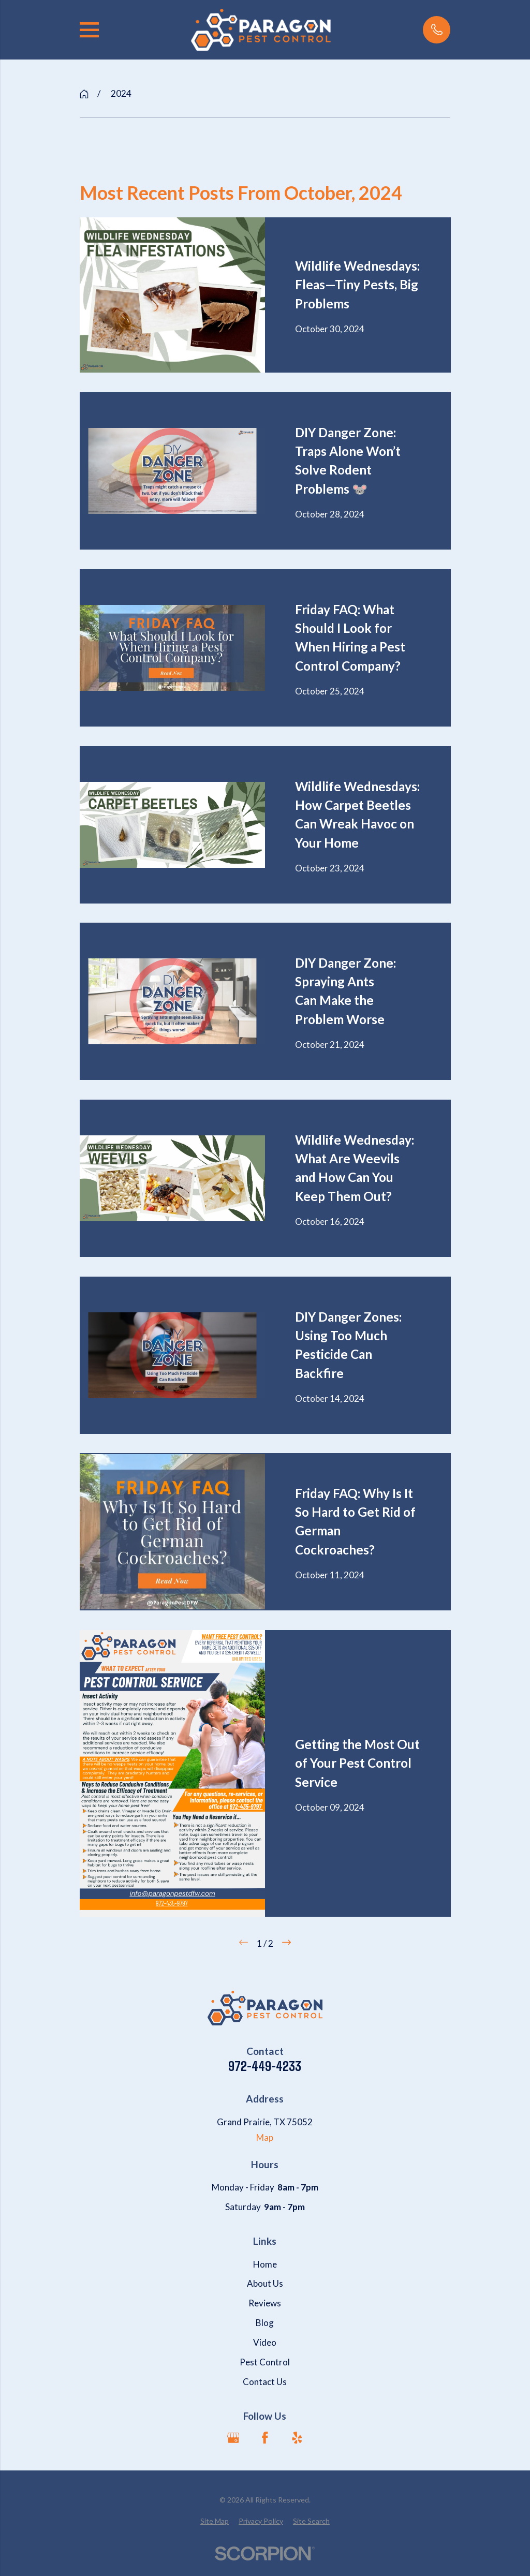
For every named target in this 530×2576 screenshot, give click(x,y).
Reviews (264, 2303)
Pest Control (265, 2362)
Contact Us (265, 2381)
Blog (265, 2322)
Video (264, 2342)
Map (264, 2137)
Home (265, 2264)
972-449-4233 (264, 2066)
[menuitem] (214, 2521)
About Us (265, 2283)
